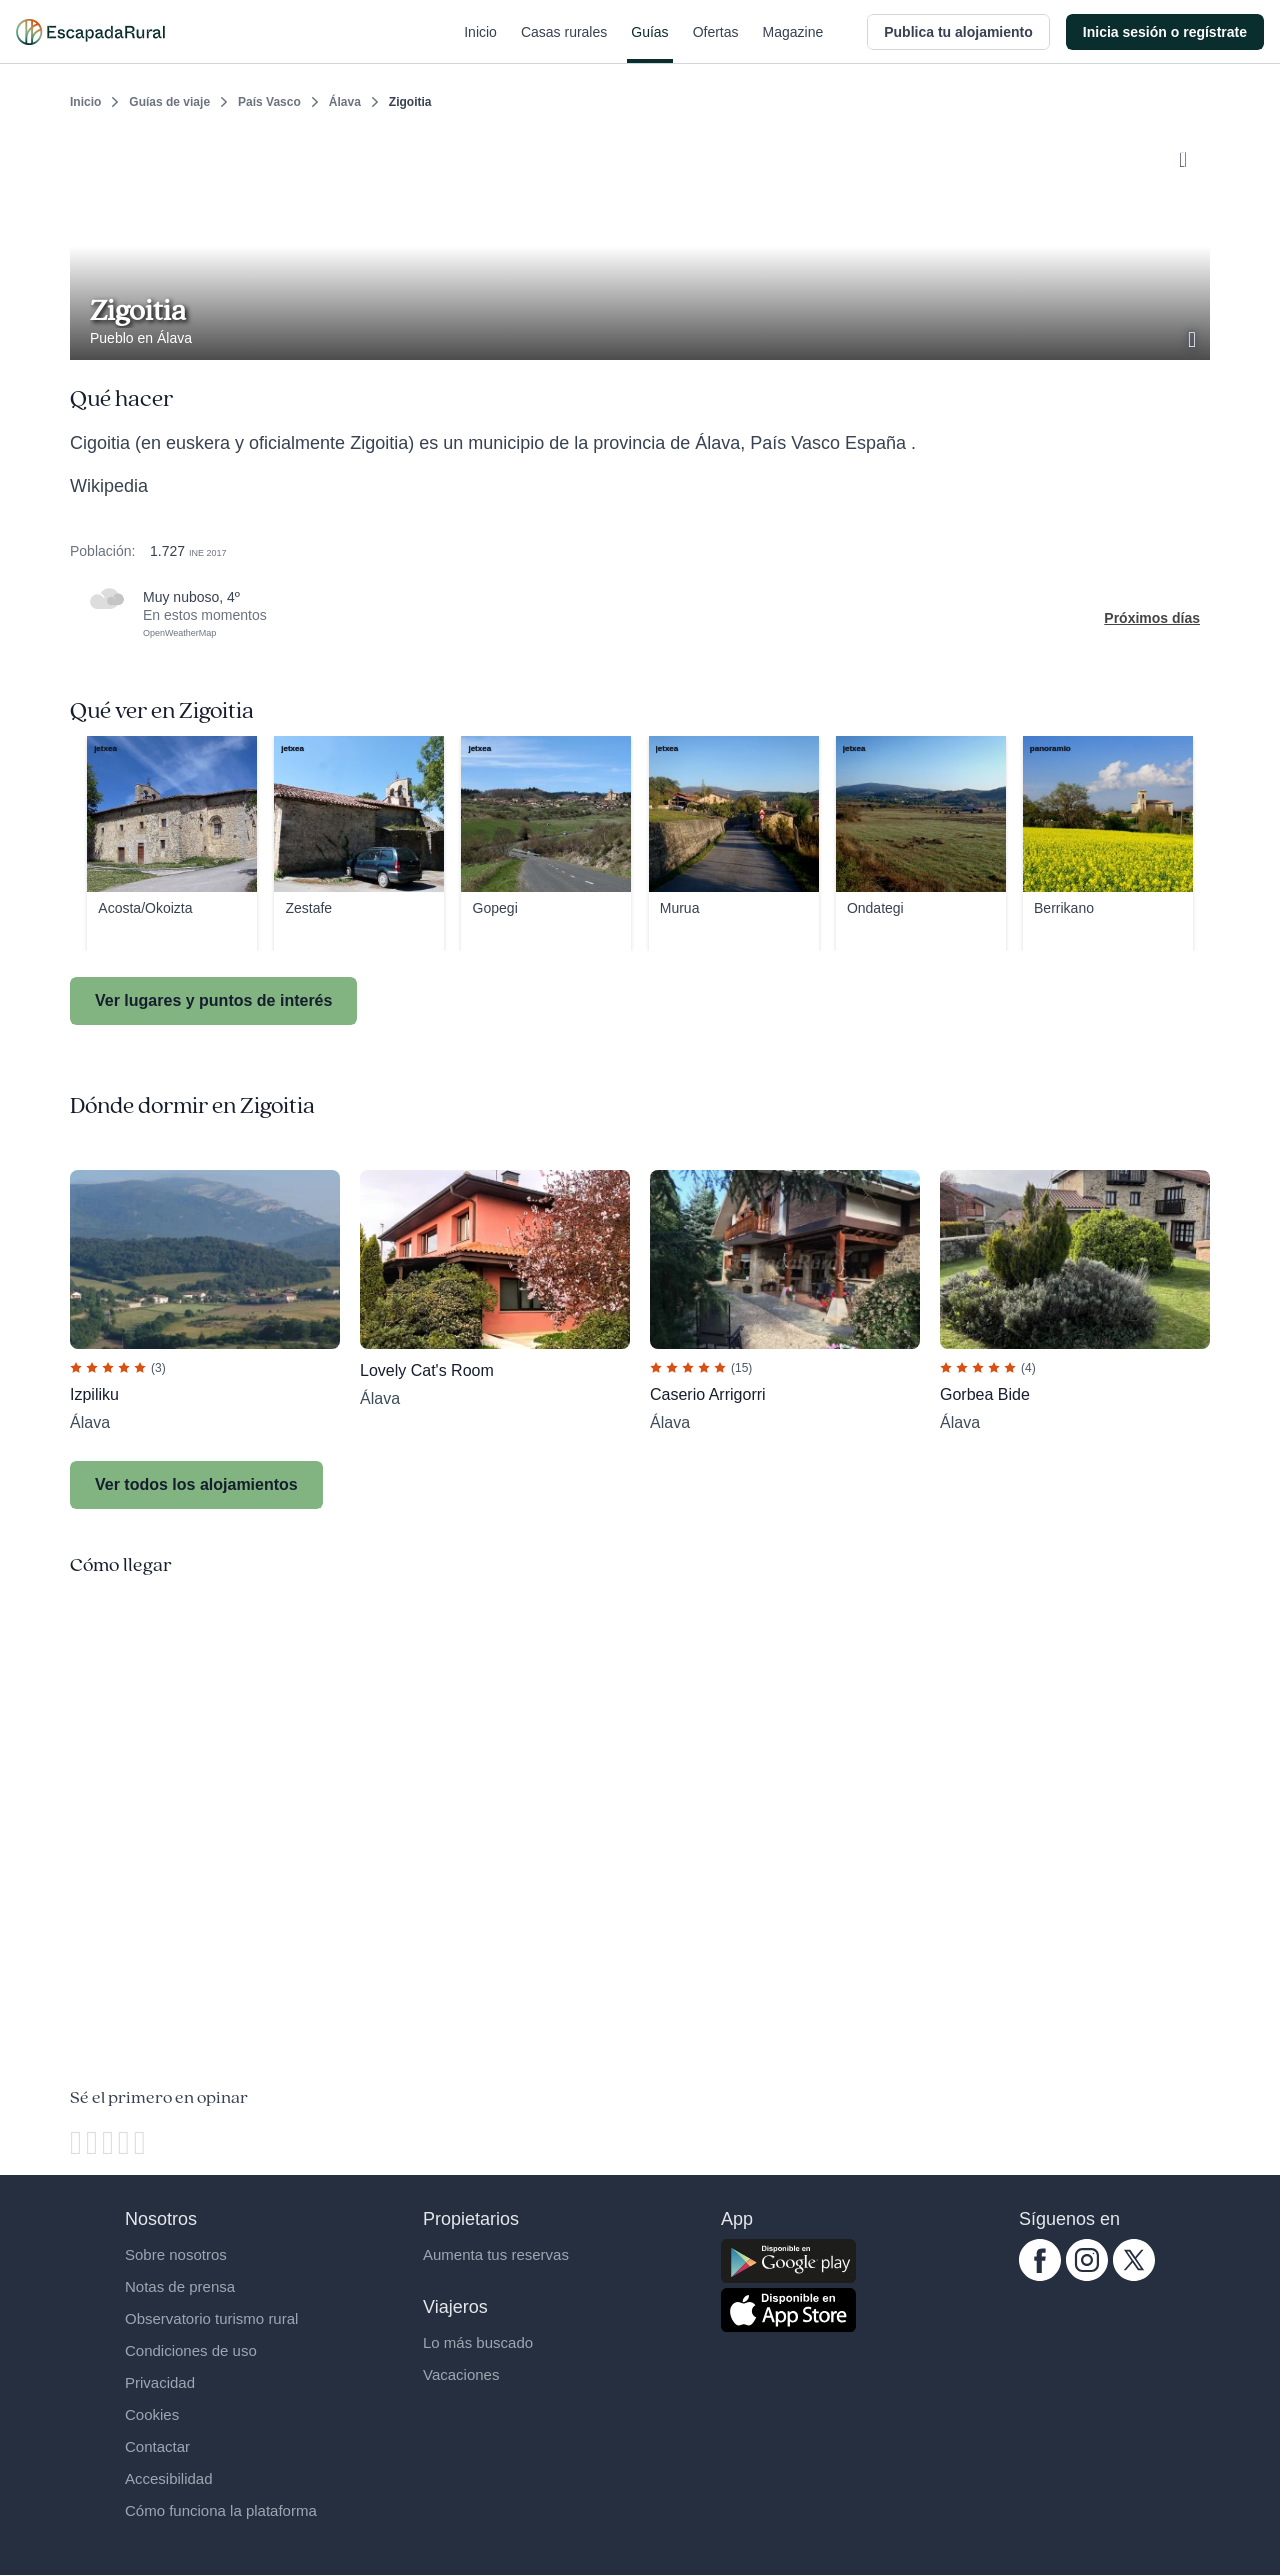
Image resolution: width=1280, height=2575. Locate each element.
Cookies (152, 2414)
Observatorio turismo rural (211, 2318)
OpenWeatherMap (179, 633)
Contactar (157, 2446)
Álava (345, 102)
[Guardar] (1188, 156)
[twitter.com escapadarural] (1134, 2276)
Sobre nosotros (176, 2254)
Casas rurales (564, 44)
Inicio (480, 44)
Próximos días (1152, 618)
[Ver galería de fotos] (1194, 337)
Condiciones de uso (191, 2350)
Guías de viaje (169, 102)
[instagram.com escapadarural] (1087, 2276)
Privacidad (160, 2382)
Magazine (793, 44)
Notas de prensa (180, 2286)
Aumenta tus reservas (496, 2254)
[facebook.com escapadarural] (1040, 2276)
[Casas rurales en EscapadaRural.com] (90, 32)
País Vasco (269, 102)
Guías (649, 44)
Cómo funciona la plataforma (221, 2510)
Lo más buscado (478, 2342)
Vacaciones (461, 2374)
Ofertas (716, 44)
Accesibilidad (169, 2478)
